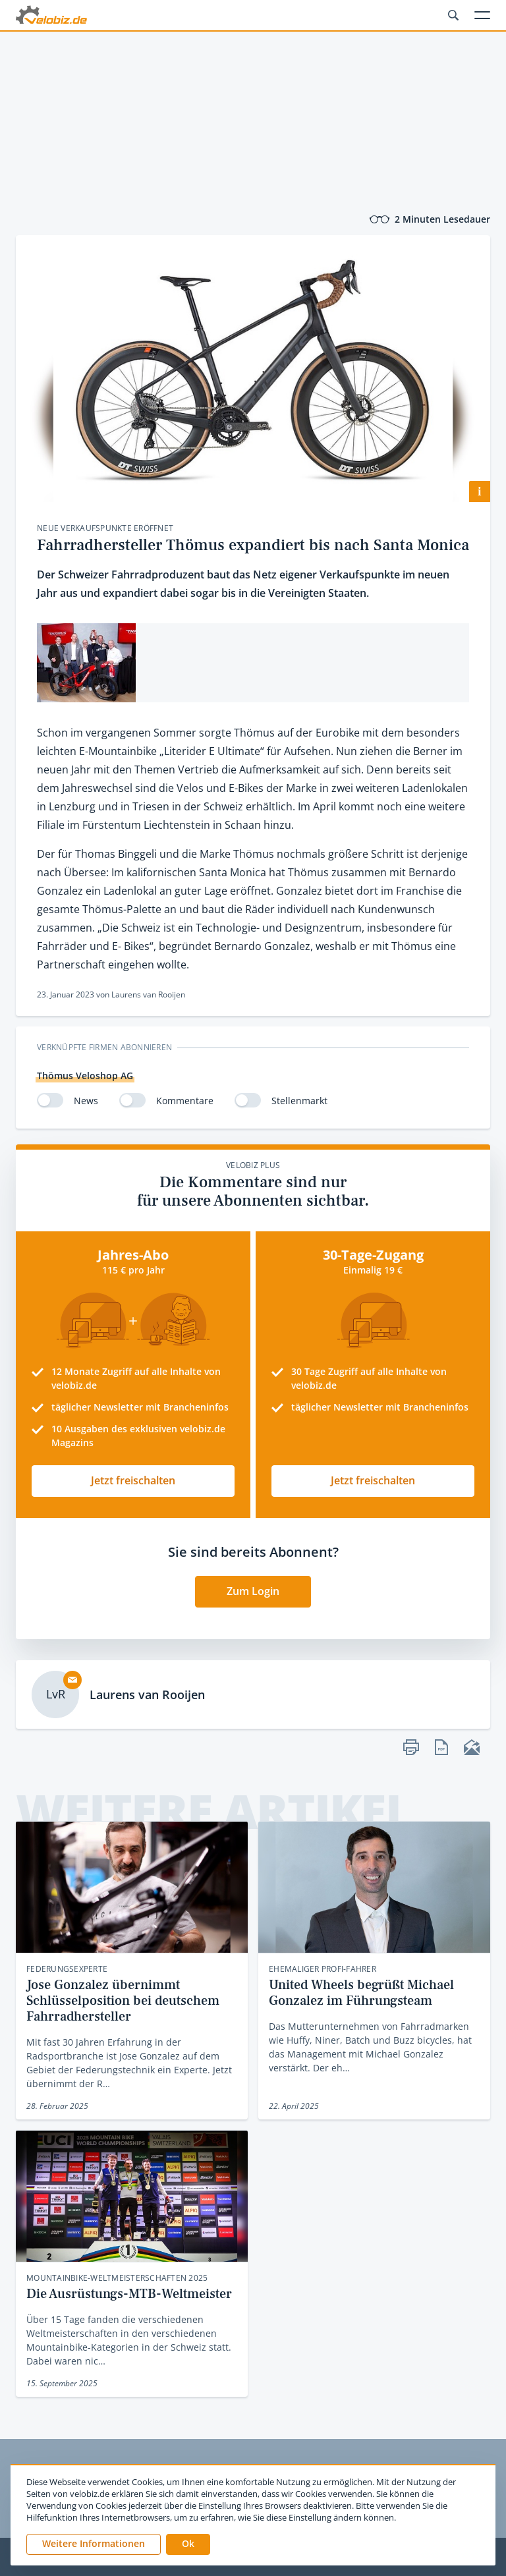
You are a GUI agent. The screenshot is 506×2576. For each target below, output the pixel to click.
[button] (188, 2544)
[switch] (50, 1100)
